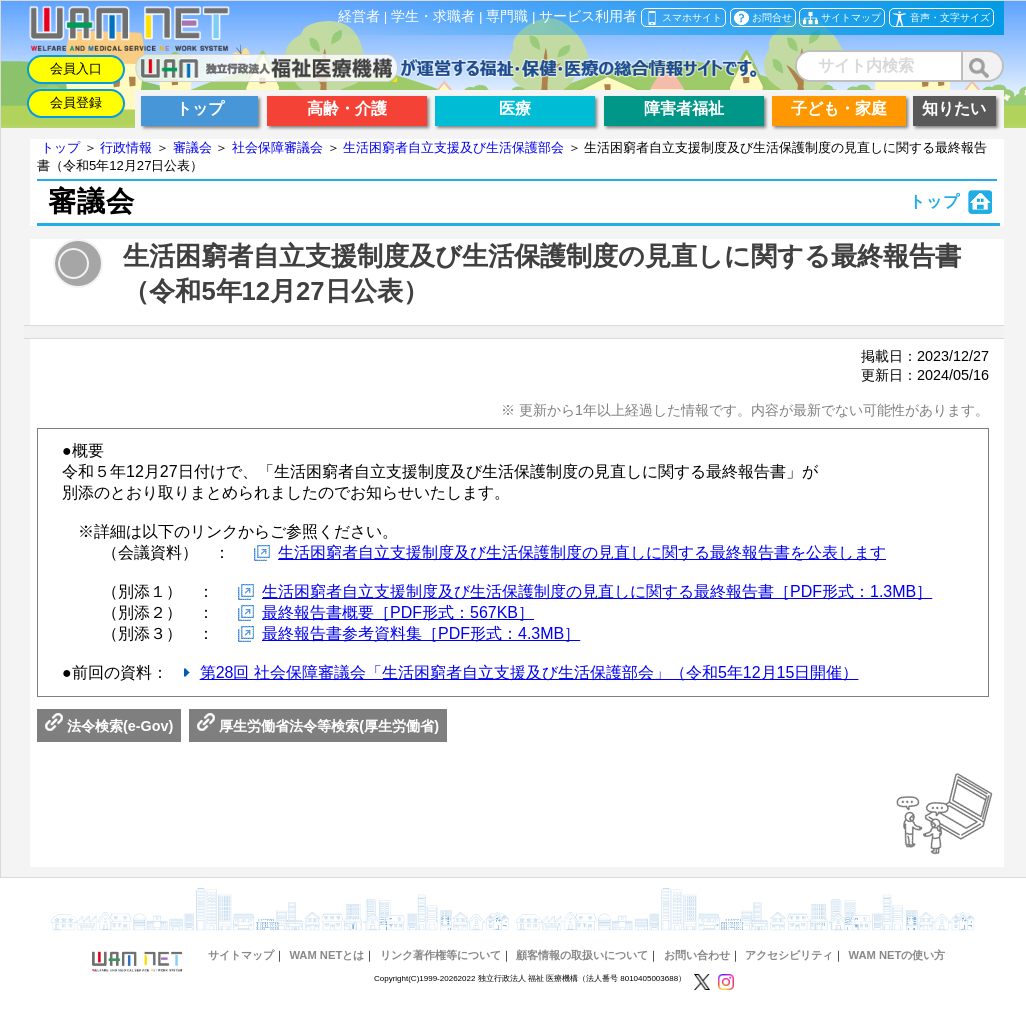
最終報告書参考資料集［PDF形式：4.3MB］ (421, 633)
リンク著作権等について (440, 955)
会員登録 (76, 102)
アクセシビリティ (789, 955)
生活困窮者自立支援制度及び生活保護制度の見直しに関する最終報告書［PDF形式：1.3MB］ (597, 591)
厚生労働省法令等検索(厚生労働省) (318, 726)
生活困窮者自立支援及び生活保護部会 (453, 147)
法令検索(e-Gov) (109, 726)
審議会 (192, 147)
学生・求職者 (433, 16)
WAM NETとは (326, 955)
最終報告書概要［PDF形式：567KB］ (398, 612)
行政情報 (126, 147)
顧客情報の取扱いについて (582, 955)
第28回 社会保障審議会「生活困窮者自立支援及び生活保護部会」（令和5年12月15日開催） (529, 672)
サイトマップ (241, 955)
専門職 (507, 16)
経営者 (359, 16)
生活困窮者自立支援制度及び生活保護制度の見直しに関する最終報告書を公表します (582, 552)
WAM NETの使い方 (897, 955)
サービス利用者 (588, 16)
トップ (60, 147)
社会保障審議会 (277, 147)
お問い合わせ (697, 955)
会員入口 (76, 68)
